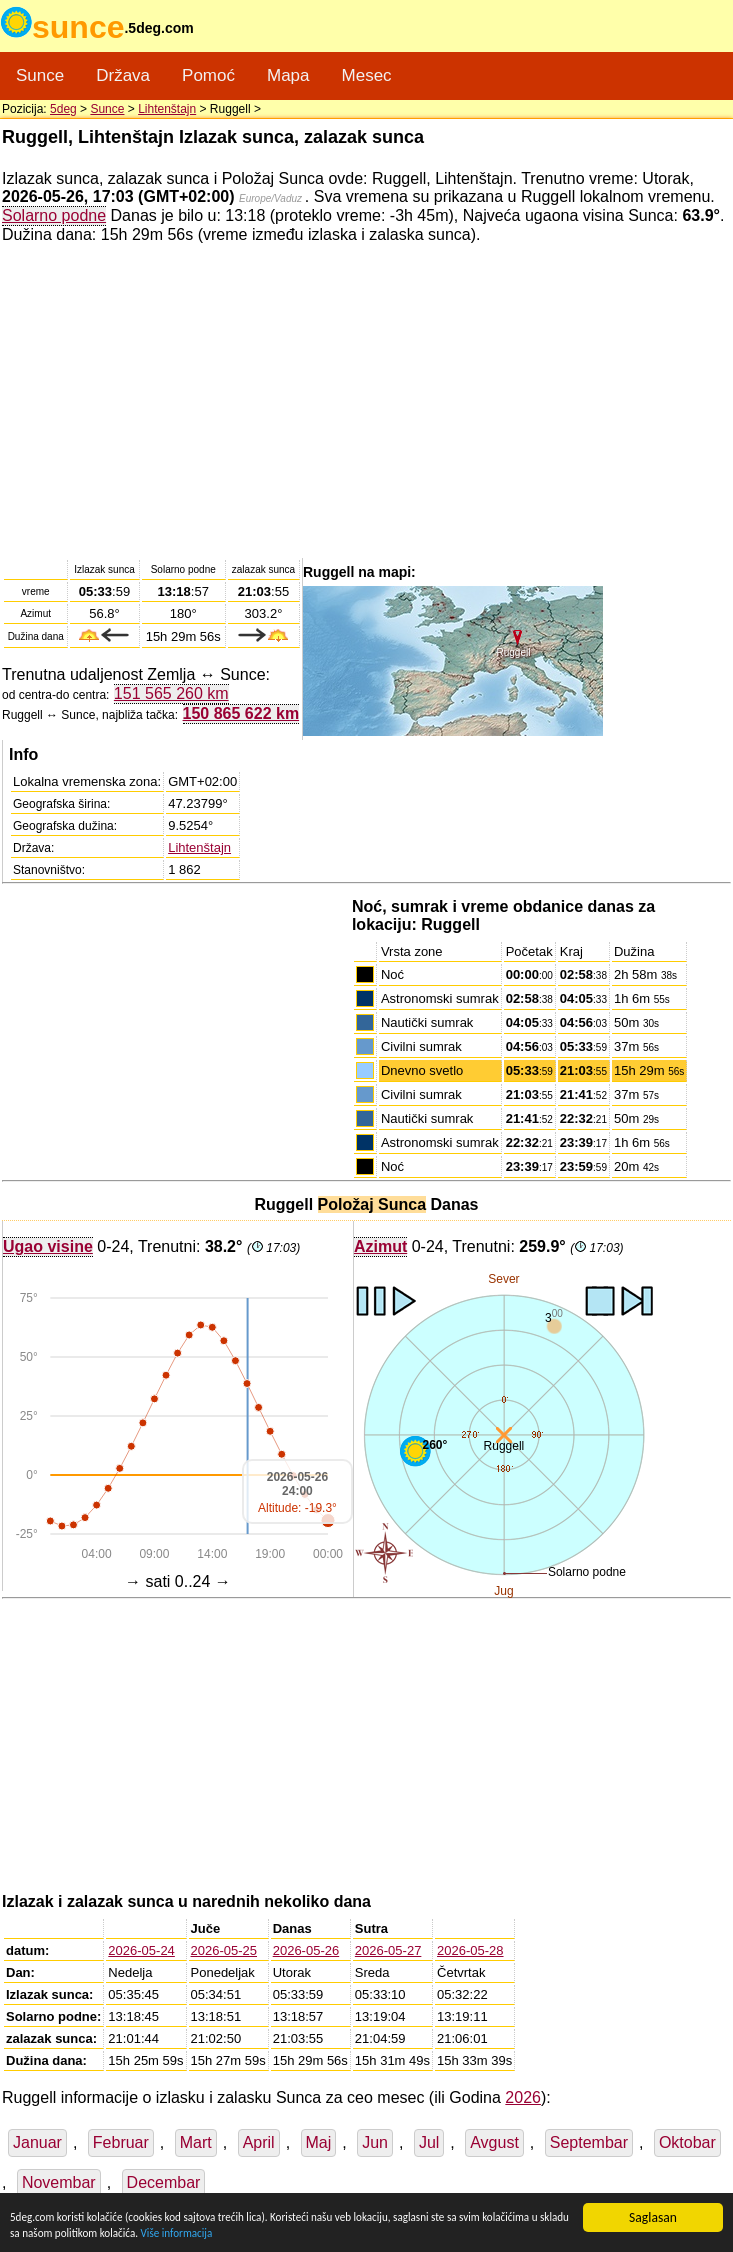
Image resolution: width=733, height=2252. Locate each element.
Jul (429, 2142)
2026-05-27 (388, 1950)
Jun (375, 2142)
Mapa (288, 75)
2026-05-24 (141, 1950)
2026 (523, 2097)
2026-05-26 (306, 1950)
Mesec (367, 75)
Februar (121, 2142)
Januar (37, 2142)
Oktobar (687, 2142)
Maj (319, 2142)
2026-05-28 (470, 1950)
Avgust (494, 2142)
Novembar (59, 2182)
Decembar (164, 2182)
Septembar (589, 2142)
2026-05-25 (224, 1950)
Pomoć (208, 75)
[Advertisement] (366, 400)
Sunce (40, 75)
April (259, 2142)
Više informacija (352, 2231)
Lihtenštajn (167, 109)
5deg (63, 109)
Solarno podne (54, 215)
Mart (196, 2142)
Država (123, 75)
